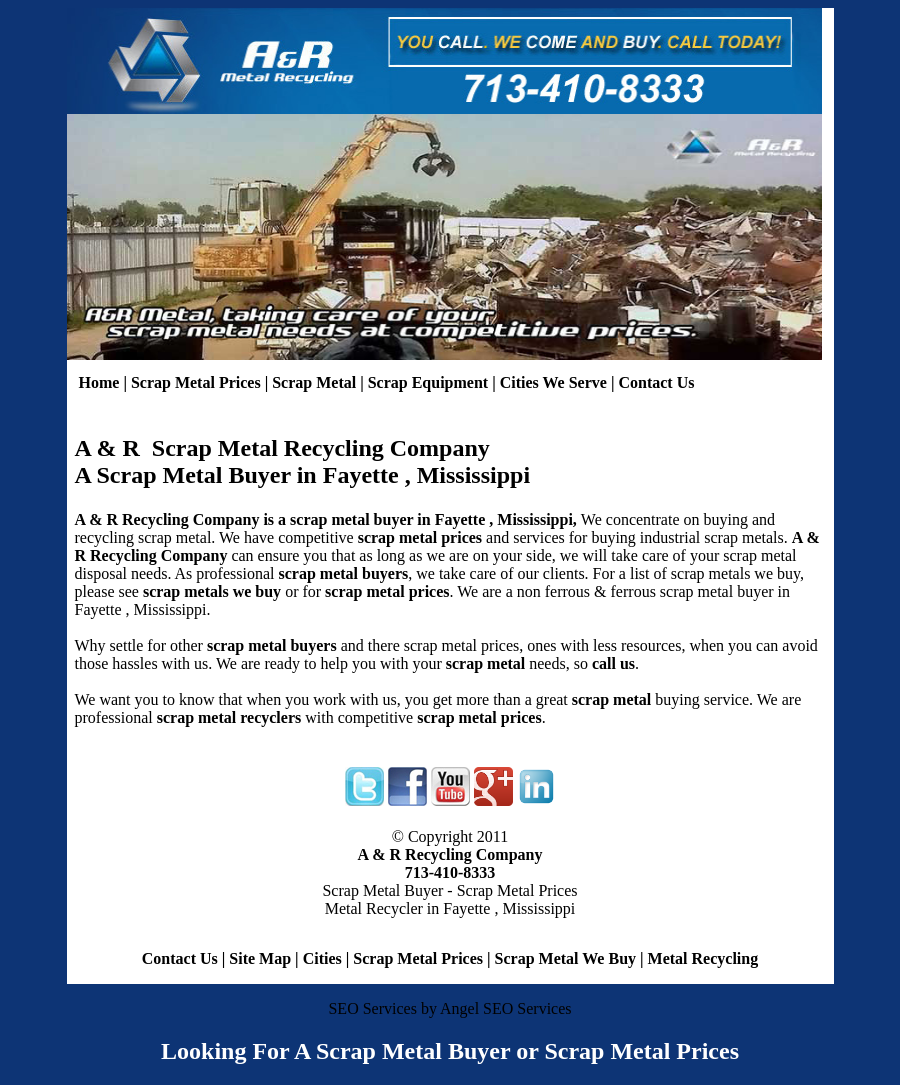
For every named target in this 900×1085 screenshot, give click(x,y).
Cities (322, 958)
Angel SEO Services (506, 1008)
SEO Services (372, 1008)
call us (613, 663)
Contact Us (656, 382)
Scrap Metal (314, 382)
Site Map (260, 958)
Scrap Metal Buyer (382, 890)
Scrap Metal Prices (196, 382)
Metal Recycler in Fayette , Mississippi (450, 908)
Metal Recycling (703, 958)
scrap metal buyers (343, 573)
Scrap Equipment (428, 382)
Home (99, 382)
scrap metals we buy (212, 591)
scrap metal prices (387, 591)
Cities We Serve (553, 382)
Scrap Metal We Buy (565, 958)
